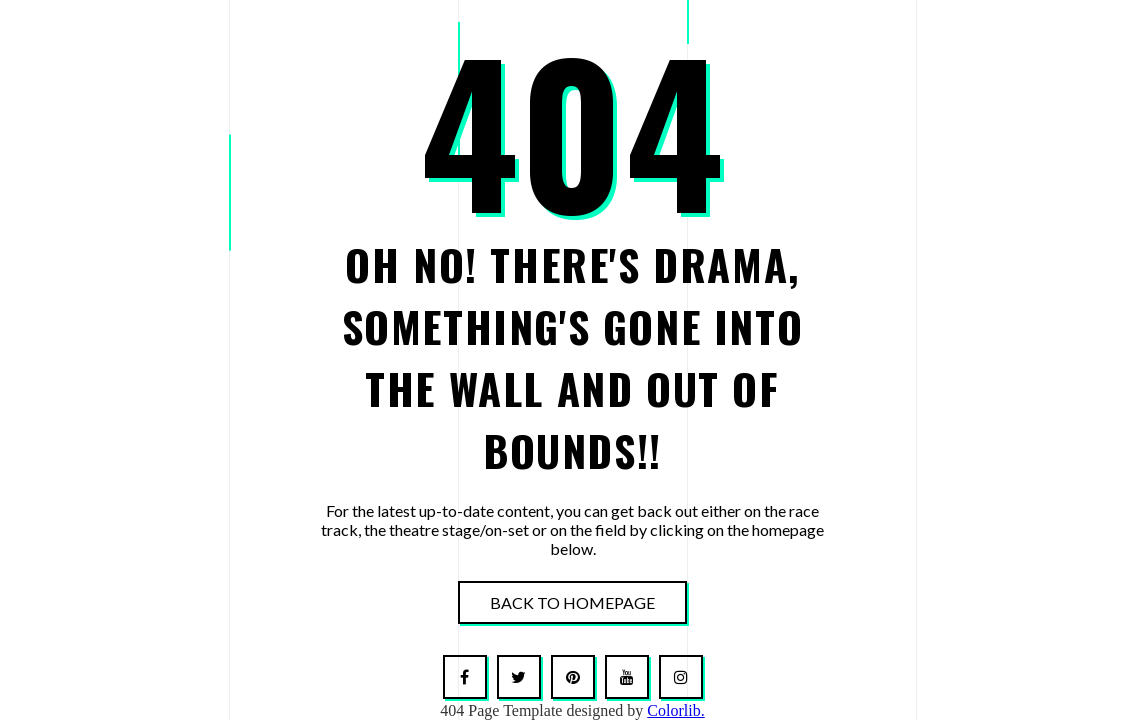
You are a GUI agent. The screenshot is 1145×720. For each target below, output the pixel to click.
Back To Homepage (572, 602)
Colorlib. (675, 710)
